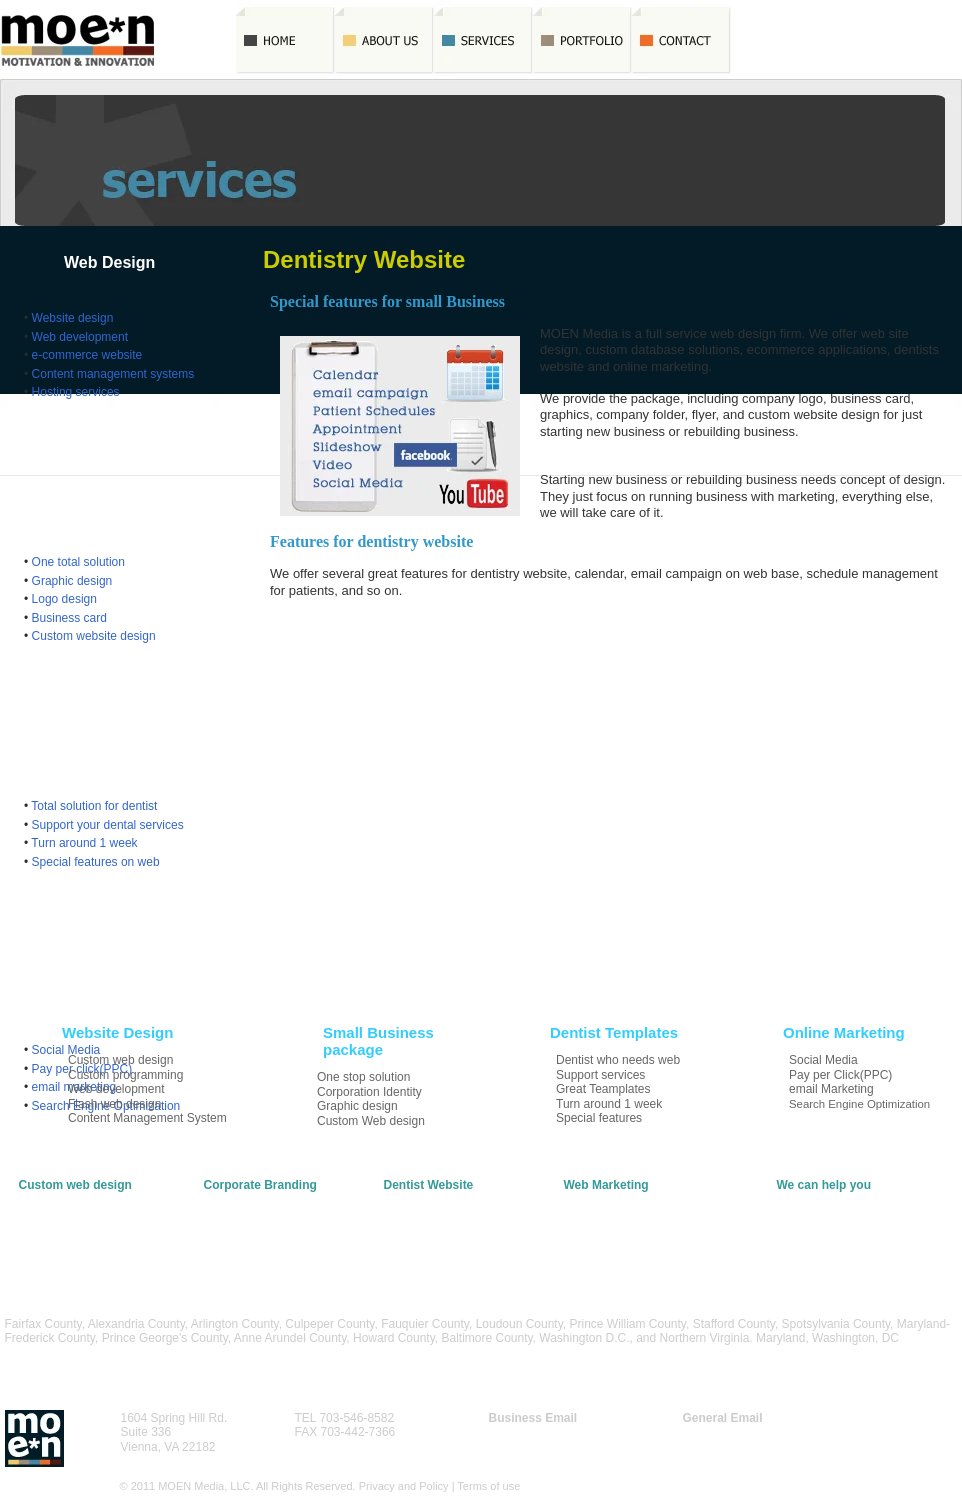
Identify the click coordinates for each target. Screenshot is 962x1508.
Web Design (109, 262)
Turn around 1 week (84, 843)
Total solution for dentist (94, 806)
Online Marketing (129, 994)
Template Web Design (442, 1199)
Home (285, 39)
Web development (80, 337)
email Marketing (606, 1228)
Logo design (64, 599)
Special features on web (96, 862)
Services (483, 39)
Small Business (123, 506)
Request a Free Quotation (846, 1214)
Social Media (598, 1199)
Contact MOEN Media (835, 1199)
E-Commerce (54, 1214)
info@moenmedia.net (740, 1432)
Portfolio (582, 39)
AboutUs (384, 39)
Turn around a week (437, 1228)
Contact (681, 39)
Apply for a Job (817, 1228)
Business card (69, 618)
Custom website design (94, 636)
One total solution (78, 562)
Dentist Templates (132, 750)
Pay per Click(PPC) (615, 1214)
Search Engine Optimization (638, 1243)
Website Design (61, 1199)
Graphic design (72, 581)
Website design (73, 318)
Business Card (243, 1228)
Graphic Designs (248, 1199)
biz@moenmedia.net (544, 1432)
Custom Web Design (259, 1243)
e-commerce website (87, 355)
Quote (780, 39)
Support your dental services (108, 825)
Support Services (429, 1214)
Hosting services (76, 392)
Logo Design (237, 1214)
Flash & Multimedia (70, 1228)
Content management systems (113, 374)
